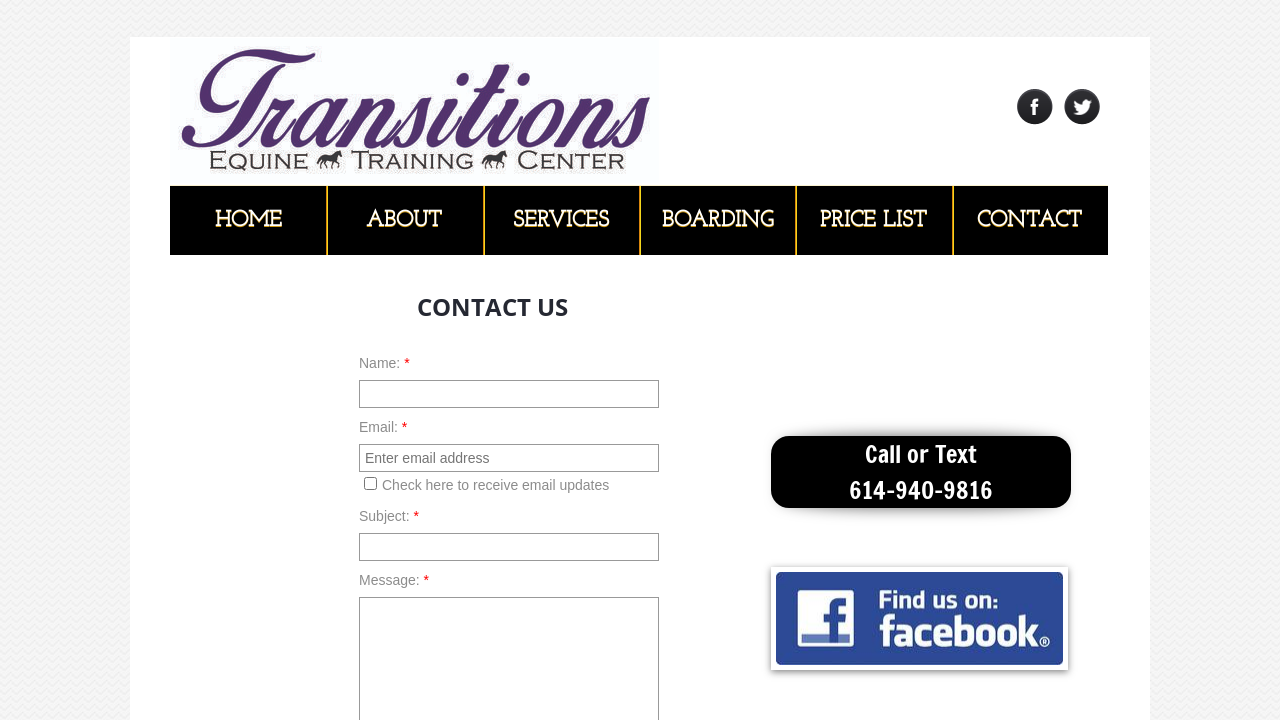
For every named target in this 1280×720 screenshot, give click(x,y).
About (404, 220)
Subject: (389, 516)
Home (248, 220)
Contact (1029, 220)
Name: (384, 363)
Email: (383, 427)
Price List (873, 220)
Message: (394, 580)
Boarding (717, 220)
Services (561, 220)
